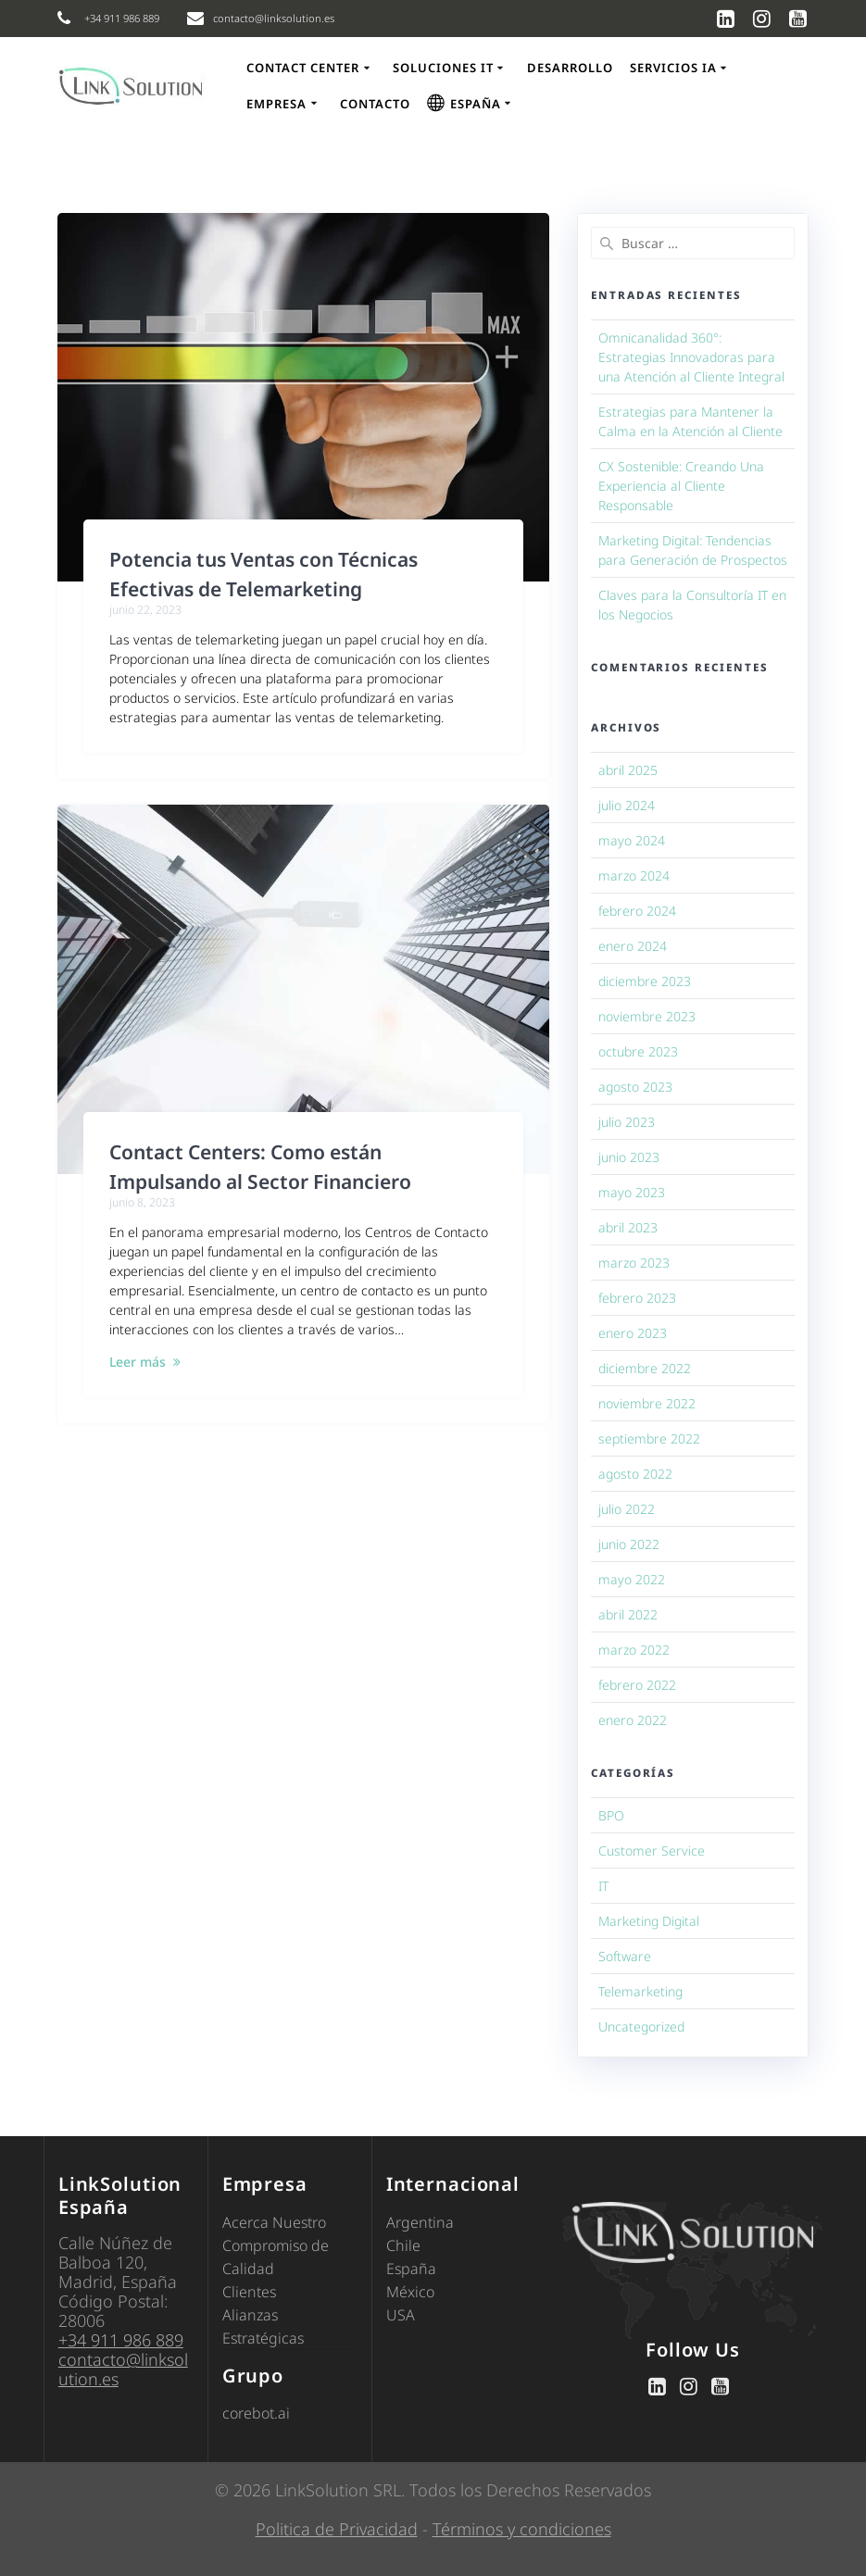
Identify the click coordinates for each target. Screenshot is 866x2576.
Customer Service (651, 1850)
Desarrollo (570, 67)
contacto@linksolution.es (123, 2369)
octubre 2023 (638, 1051)
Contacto (375, 103)
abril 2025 (628, 770)
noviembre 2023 (647, 1016)
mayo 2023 (631, 1192)
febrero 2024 (637, 910)
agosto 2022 (635, 1473)
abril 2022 (628, 1614)
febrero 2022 (637, 1685)
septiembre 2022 (649, 1438)
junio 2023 (628, 1157)
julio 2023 (626, 1122)
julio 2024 (626, 805)
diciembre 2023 (644, 981)
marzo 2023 (634, 1262)
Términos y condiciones (522, 2529)
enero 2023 (632, 1333)
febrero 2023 (637, 1298)
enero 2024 (632, 946)
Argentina (420, 2222)
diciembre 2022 (644, 1368)
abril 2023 (628, 1227)
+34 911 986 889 (120, 2340)
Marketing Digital (648, 1921)
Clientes (249, 2292)
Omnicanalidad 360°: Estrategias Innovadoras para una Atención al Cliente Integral (691, 357)
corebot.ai (256, 2413)
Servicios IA (673, 67)
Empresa (276, 103)
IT (603, 1885)
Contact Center (302, 67)
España (411, 2268)
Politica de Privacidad (337, 2529)
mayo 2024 (631, 840)
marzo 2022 (634, 1649)
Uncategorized (641, 2026)
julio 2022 (626, 1509)
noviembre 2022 (647, 1403)
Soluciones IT (443, 67)
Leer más (137, 1361)
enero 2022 (632, 1720)
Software (624, 1956)
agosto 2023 (635, 1086)
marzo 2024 (634, 875)
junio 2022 (628, 1544)
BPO (611, 1815)
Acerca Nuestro (274, 2222)
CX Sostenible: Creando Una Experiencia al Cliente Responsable (681, 485)
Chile (403, 2245)
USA (400, 2315)
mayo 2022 (631, 1579)
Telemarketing (640, 1991)
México (410, 2292)
